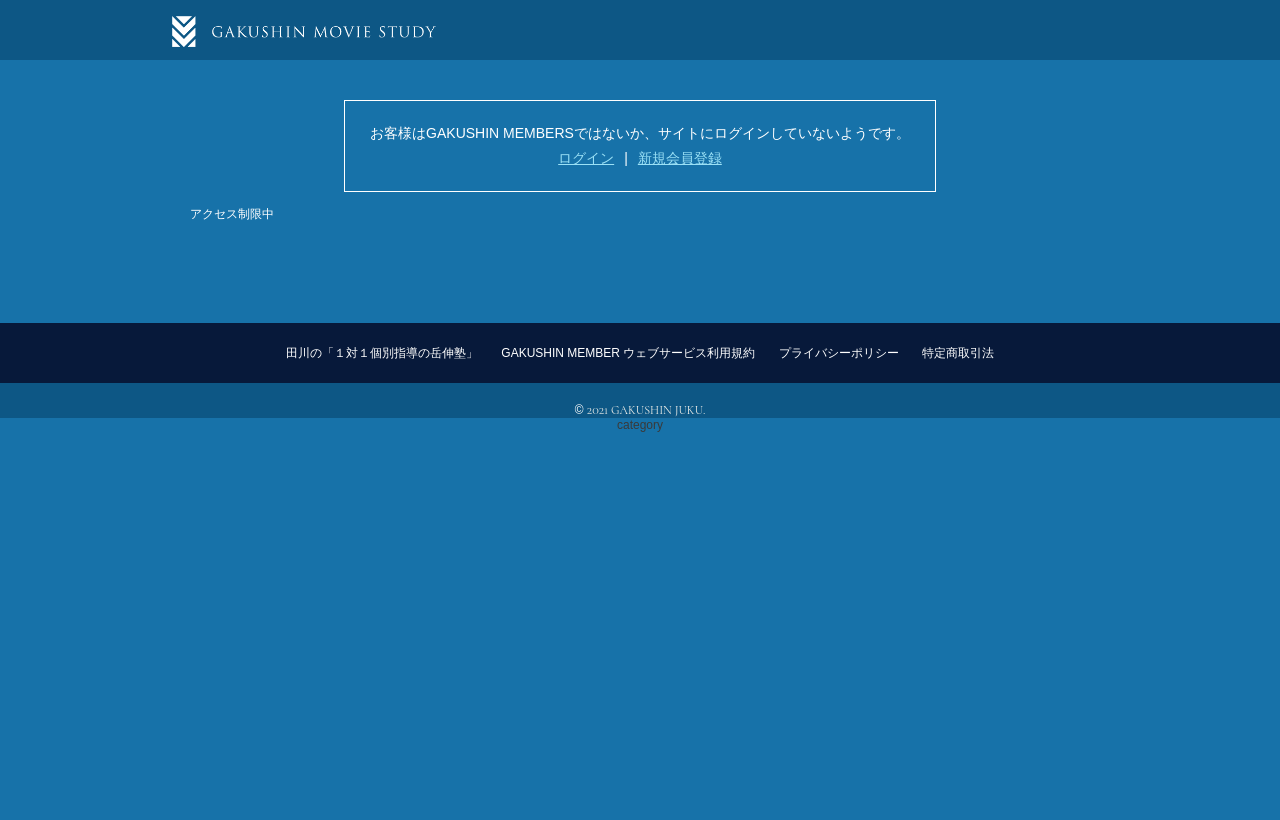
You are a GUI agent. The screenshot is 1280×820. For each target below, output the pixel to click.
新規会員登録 (680, 158)
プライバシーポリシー (839, 353)
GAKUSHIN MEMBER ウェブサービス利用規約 (628, 353)
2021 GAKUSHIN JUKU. (646, 410)
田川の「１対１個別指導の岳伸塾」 (382, 353)
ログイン (586, 158)
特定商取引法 (958, 353)
